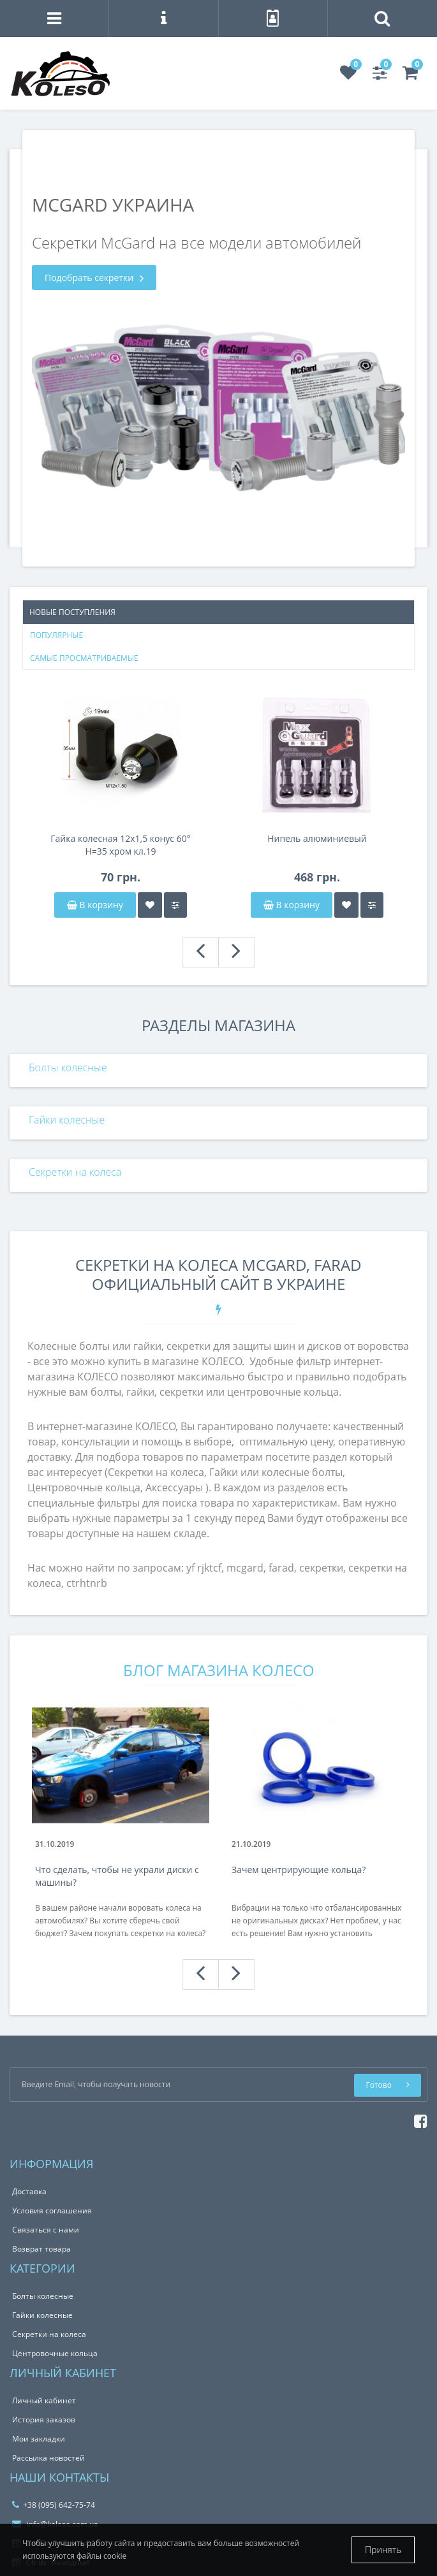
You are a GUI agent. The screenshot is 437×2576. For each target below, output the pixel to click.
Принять (383, 2549)
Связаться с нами (45, 2229)
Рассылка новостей (48, 2457)
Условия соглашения (52, 2210)
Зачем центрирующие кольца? (299, 1869)
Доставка (29, 2191)
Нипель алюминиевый (317, 838)
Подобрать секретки (94, 277)
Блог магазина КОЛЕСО (219, 1670)
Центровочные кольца (55, 2353)
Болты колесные (68, 1067)
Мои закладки (38, 2438)
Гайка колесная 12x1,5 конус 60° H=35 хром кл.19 (120, 844)
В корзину (95, 905)
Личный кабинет (44, 2400)
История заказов (43, 2419)
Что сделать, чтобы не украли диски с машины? (117, 1875)
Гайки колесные (67, 1120)
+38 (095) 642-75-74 (53, 2505)
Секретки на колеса (75, 1172)
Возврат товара (41, 2248)
